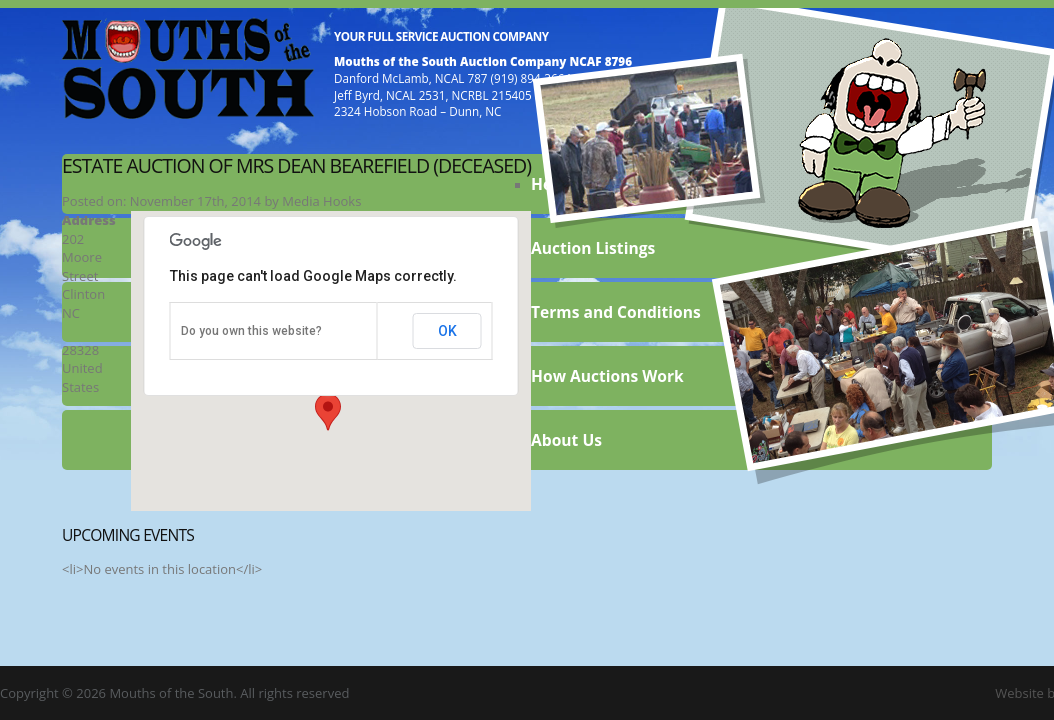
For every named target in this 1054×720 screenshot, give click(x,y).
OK (447, 331)
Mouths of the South (188, 67)
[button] (328, 412)
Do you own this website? (251, 331)
